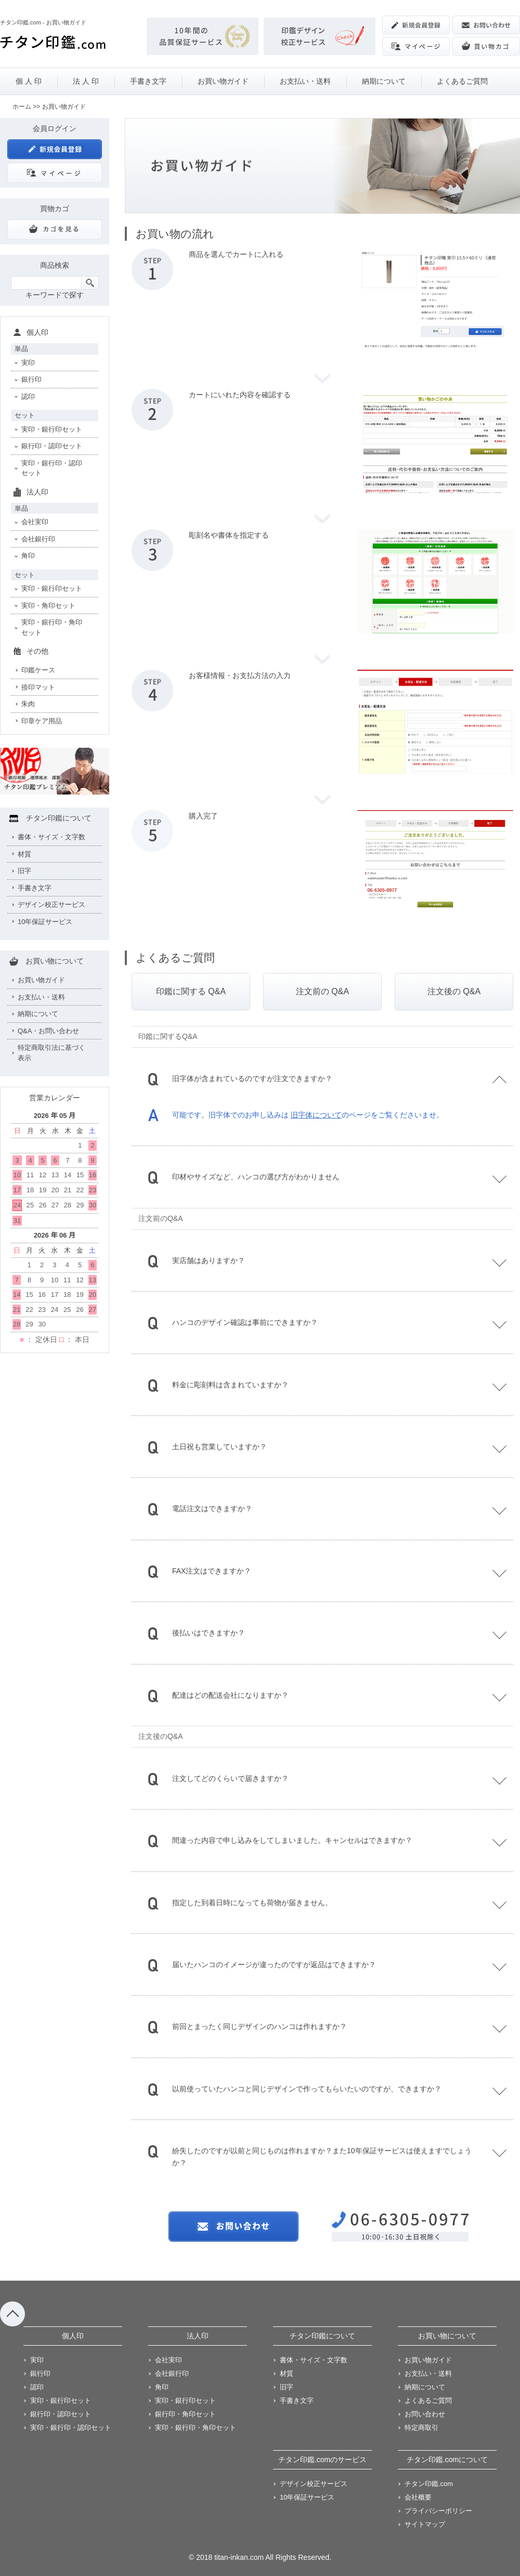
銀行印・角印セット (185, 2414)
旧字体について (316, 1115)
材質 (24, 854)
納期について (384, 81)
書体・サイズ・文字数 (51, 837)
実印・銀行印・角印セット (51, 627)
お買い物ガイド (223, 81)
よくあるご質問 (462, 81)
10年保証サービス (45, 922)
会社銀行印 (38, 539)
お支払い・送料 (305, 81)
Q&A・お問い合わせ (48, 1031)
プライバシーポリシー (438, 2511)
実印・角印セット (48, 605)
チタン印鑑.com (429, 2484)
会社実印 (34, 522)
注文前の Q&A (322, 991)
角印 (28, 556)
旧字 (24, 871)
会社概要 (418, 2497)
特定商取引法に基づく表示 (51, 1053)
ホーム (21, 106)
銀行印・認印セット (51, 446)
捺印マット (38, 687)
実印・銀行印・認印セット (51, 468)
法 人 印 (86, 81)
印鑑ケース (38, 670)
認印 (28, 396)
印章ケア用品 (41, 721)
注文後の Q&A (453, 991)
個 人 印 (29, 81)
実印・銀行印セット (51, 429)
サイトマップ (425, 2524)
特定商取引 (421, 2427)
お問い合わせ (425, 2414)
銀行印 (31, 379)
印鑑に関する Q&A (191, 991)
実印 (28, 363)
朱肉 (28, 704)
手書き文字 (148, 81)
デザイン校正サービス (51, 904)
